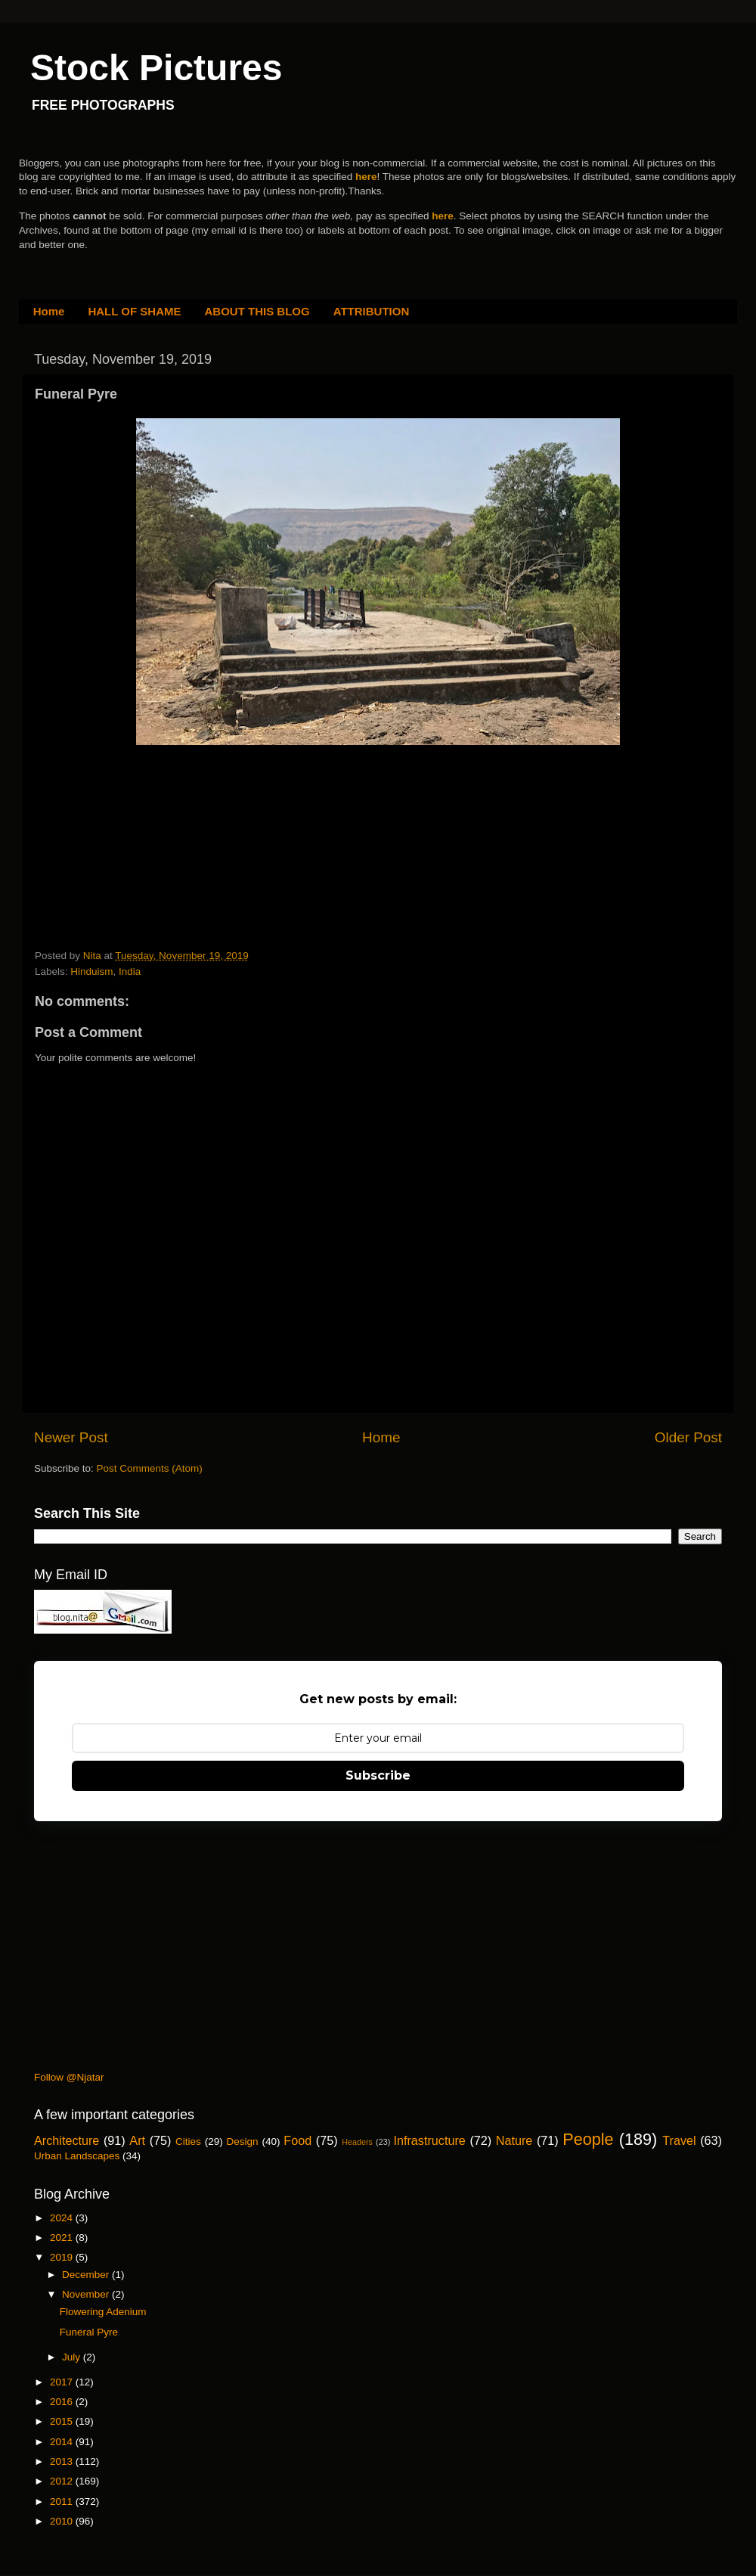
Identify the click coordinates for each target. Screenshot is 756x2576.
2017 (63, 2382)
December (87, 2274)
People (587, 2139)
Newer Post (71, 1437)
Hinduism (91, 971)
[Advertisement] (148, 843)
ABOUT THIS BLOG (257, 311)
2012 (63, 2481)
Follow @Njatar (69, 2077)
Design (243, 2141)
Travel (679, 2140)
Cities (188, 2141)
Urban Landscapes (76, 2156)
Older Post (688, 1437)
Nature (514, 2140)
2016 (63, 2401)
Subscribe (378, 1775)
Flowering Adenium (103, 2311)
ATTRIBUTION (371, 311)
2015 (63, 2421)
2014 (63, 2441)
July (72, 2357)
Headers (357, 2141)
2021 (63, 2237)
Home (49, 311)
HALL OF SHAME (134, 311)
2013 (63, 2461)
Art (137, 2140)
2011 (63, 2501)
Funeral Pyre (89, 2332)
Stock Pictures (156, 68)
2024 (63, 2218)
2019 (63, 2257)
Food (297, 2140)
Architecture (66, 2140)
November (87, 2294)
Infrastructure (429, 2140)
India (130, 971)
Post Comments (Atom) (150, 1468)
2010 (63, 2521)
